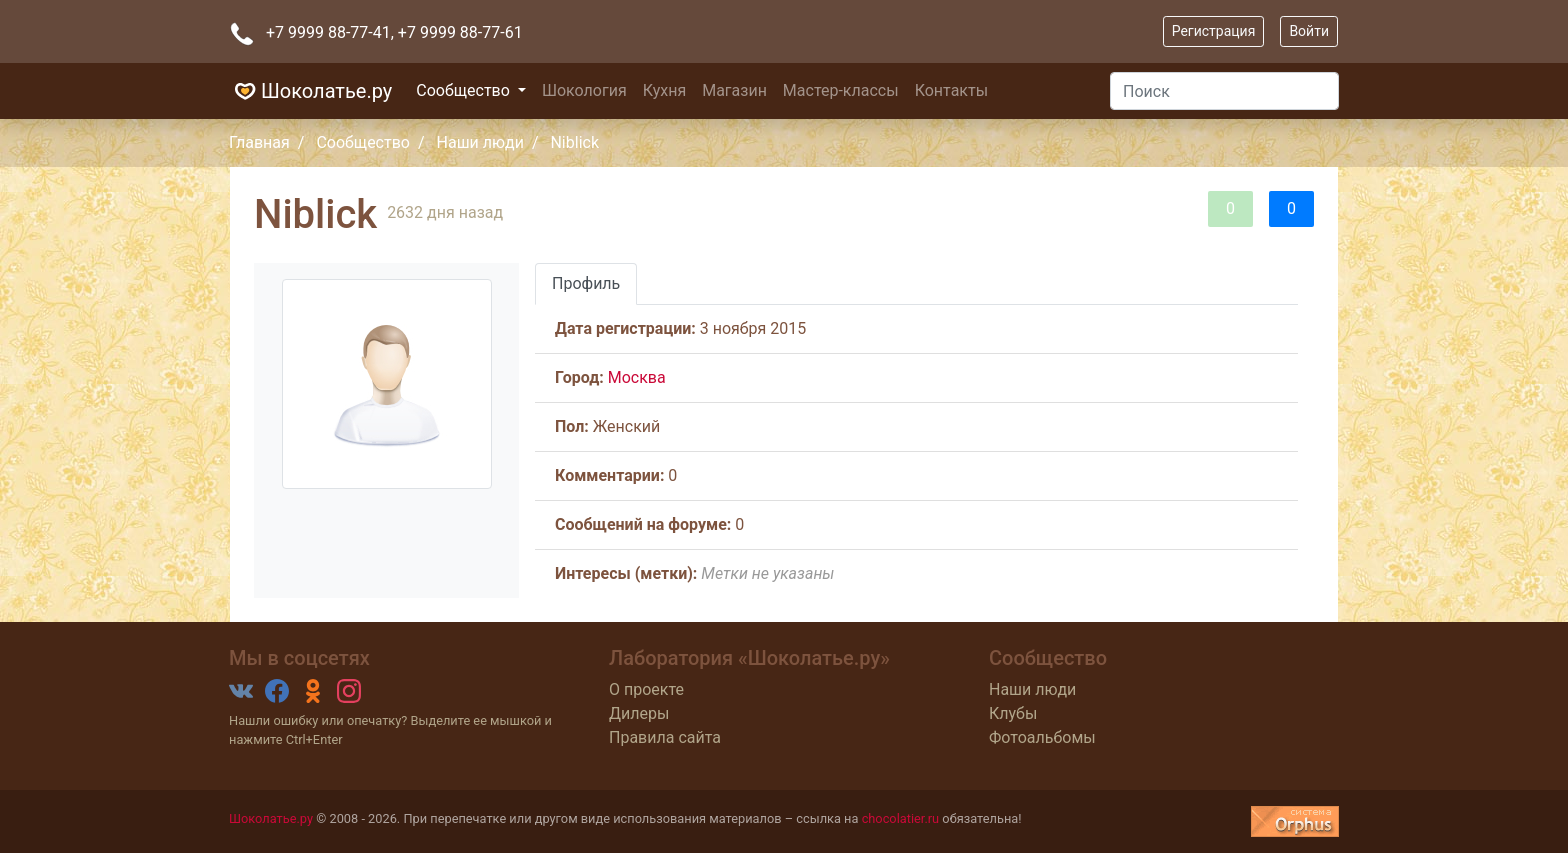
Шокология (584, 90)
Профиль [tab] (586, 283)
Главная (259, 142)
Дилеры (639, 713)
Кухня (664, 90)
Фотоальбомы (1042, 737)
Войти (1309, 31)
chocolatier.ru (901, 818)
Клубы (1013, 713)
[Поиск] (1224, 91)
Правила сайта (665, 737)
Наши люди (480, 142)
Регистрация (1214, 31)
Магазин (734, 90)
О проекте (646, 689)
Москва (637, 377)
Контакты (951, 90)
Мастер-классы (841, 90)
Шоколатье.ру (310, 91)
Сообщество (465, 90)
